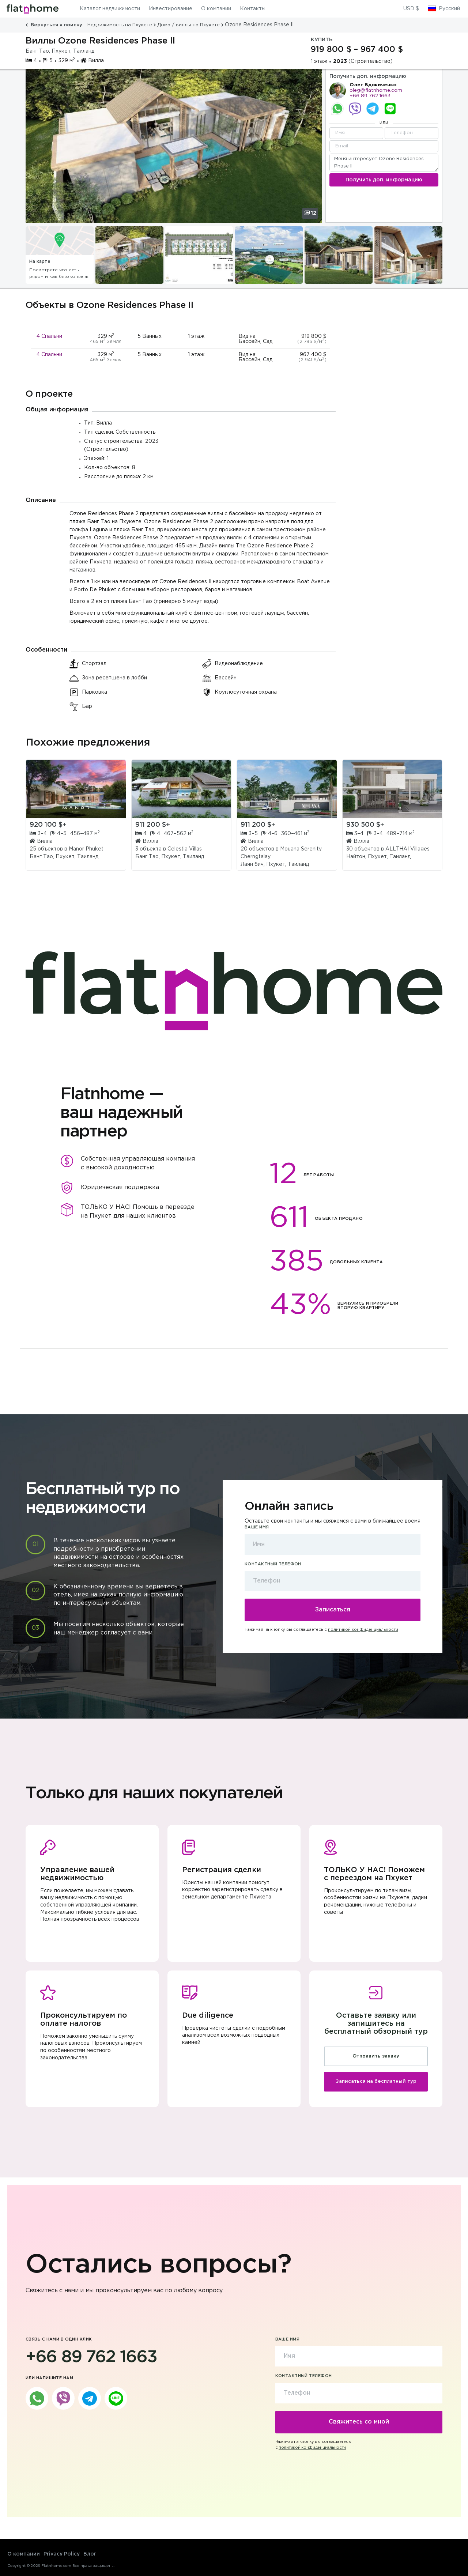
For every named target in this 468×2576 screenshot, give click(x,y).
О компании (216, 9)
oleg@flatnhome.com (376, 90)
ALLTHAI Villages (407, 849)
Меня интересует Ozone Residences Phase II (383, 162)
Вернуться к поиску (55, 25)
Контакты (252, 9)
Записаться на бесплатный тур (376, 2081)
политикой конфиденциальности (363, 1630)
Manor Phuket (86, 849)
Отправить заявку (375, 2056)
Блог (90, 2554)
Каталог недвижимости (110, 9)
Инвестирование (170, 9)
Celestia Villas (184, 849)
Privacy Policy (62, 2554)
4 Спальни (49, 336)
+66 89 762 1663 (370, 96)
